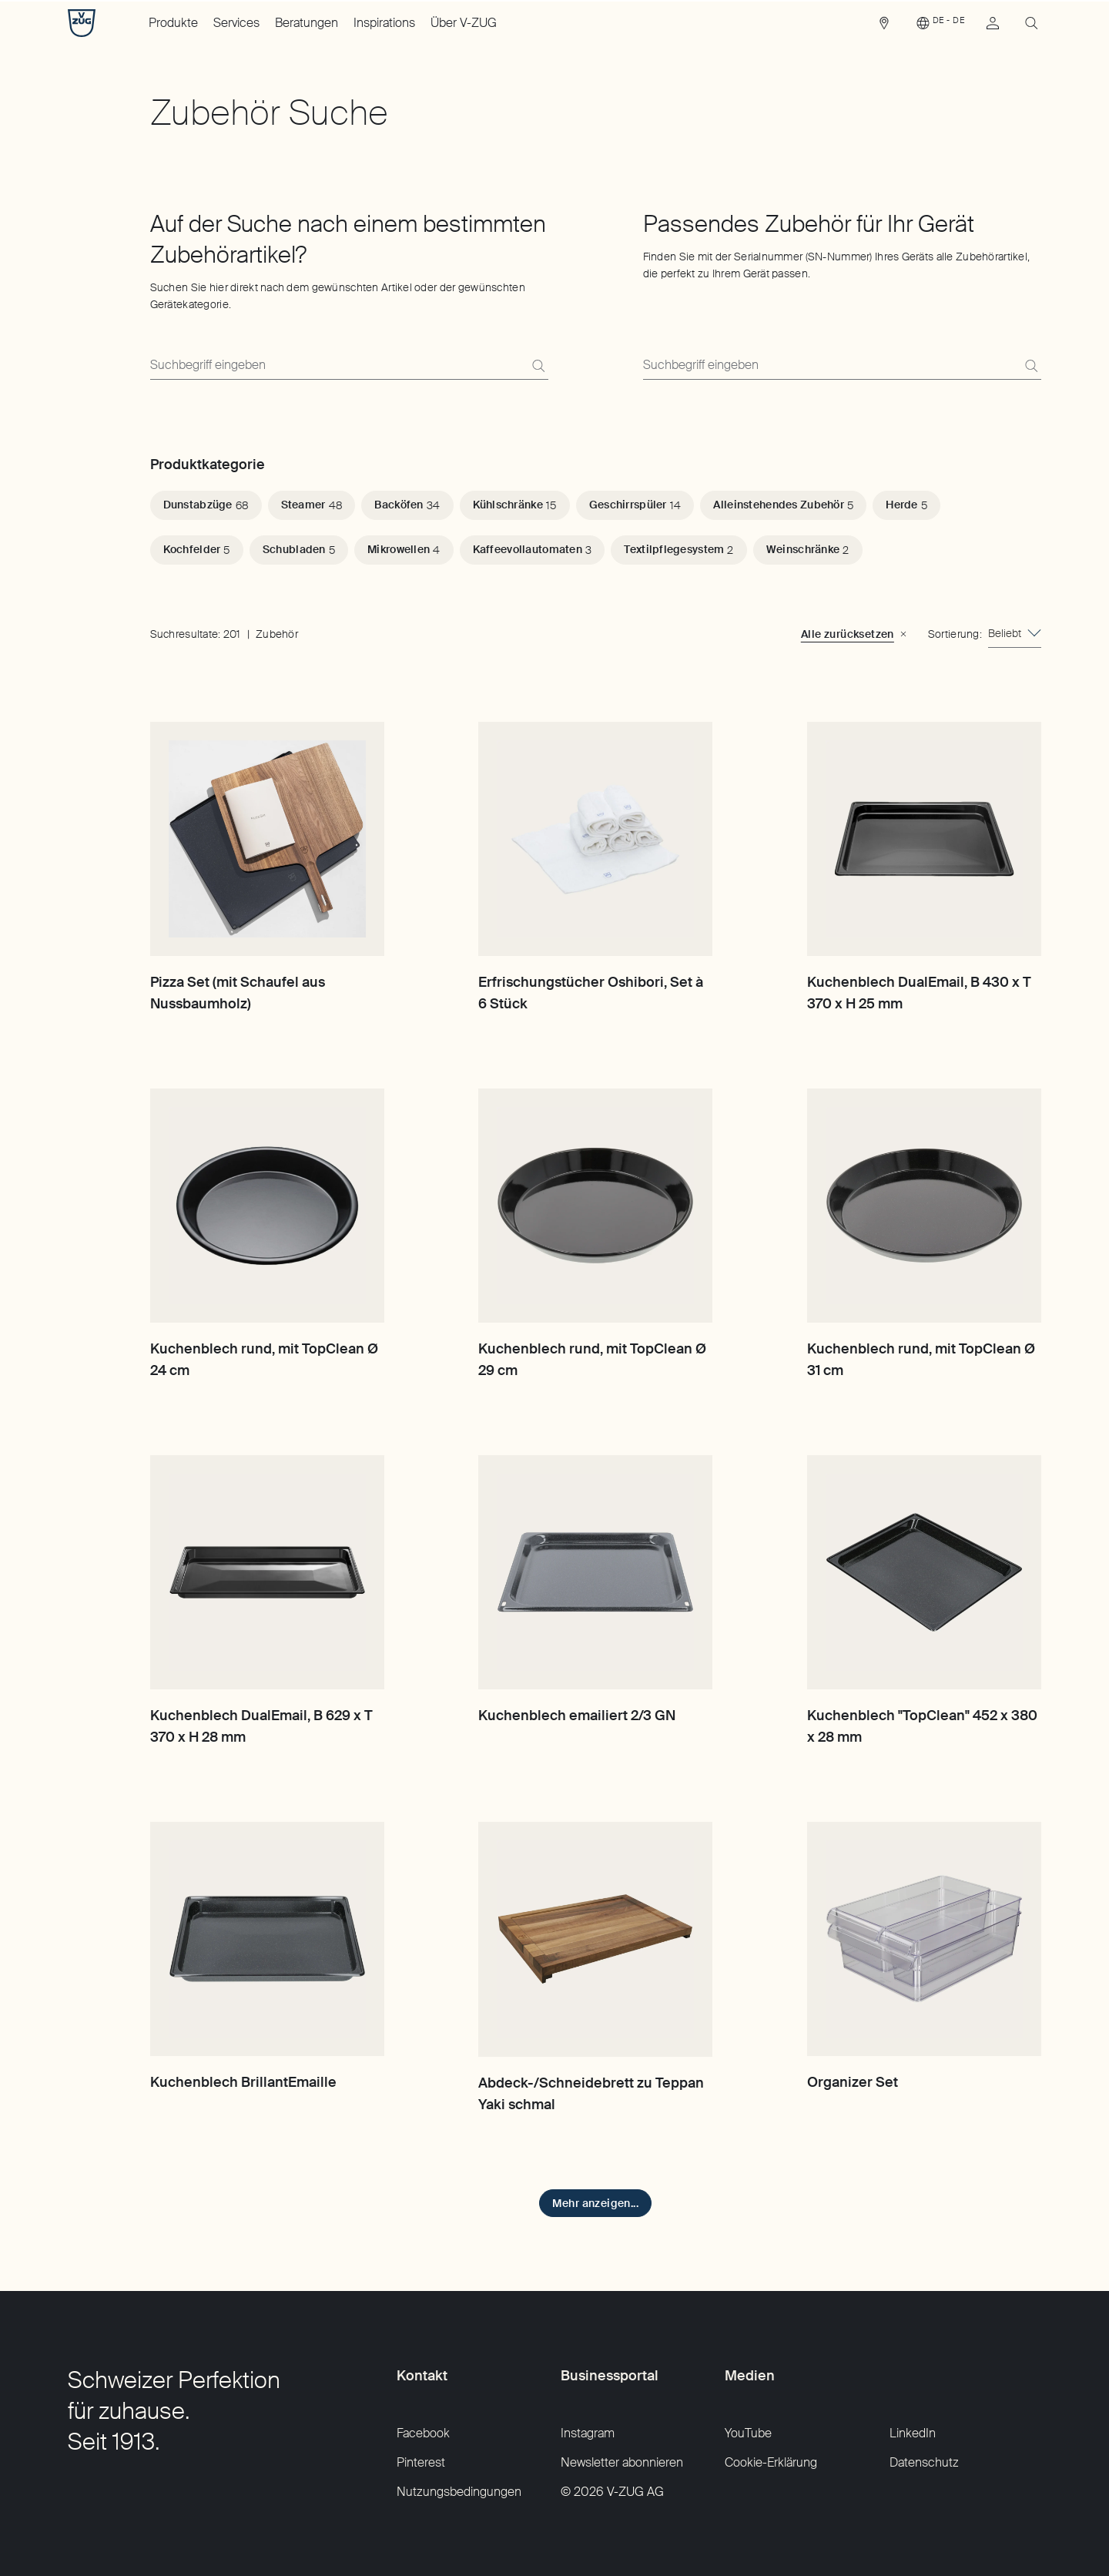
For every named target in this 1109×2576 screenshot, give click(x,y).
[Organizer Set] (924, 1939)
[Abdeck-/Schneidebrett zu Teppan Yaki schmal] (595, 1939)
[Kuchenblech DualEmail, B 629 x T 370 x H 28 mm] (267, 1572)
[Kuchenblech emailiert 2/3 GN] (595, 1572)
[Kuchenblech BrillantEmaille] (267, 1939)
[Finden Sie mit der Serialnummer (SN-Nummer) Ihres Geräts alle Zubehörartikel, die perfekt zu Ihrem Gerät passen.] (842, 365)
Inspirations (384, 23)
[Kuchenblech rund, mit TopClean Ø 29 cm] (595, 1205)
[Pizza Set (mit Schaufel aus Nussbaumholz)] (267, 839)
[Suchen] (538, 366)
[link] (884, 27)
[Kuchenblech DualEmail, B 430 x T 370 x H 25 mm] (924, 839)
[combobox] (1014, 634)
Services (236, 23)
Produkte (173, 23)
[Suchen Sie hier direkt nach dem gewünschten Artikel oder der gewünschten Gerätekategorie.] (349, 365)
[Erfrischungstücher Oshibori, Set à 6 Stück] (595, 839)
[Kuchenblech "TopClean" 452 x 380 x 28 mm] (924, 1572)
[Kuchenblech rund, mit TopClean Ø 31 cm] (924, 1205)
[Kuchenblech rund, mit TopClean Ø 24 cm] (267, 1205)
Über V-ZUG (464, 23)
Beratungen (306, 23)
